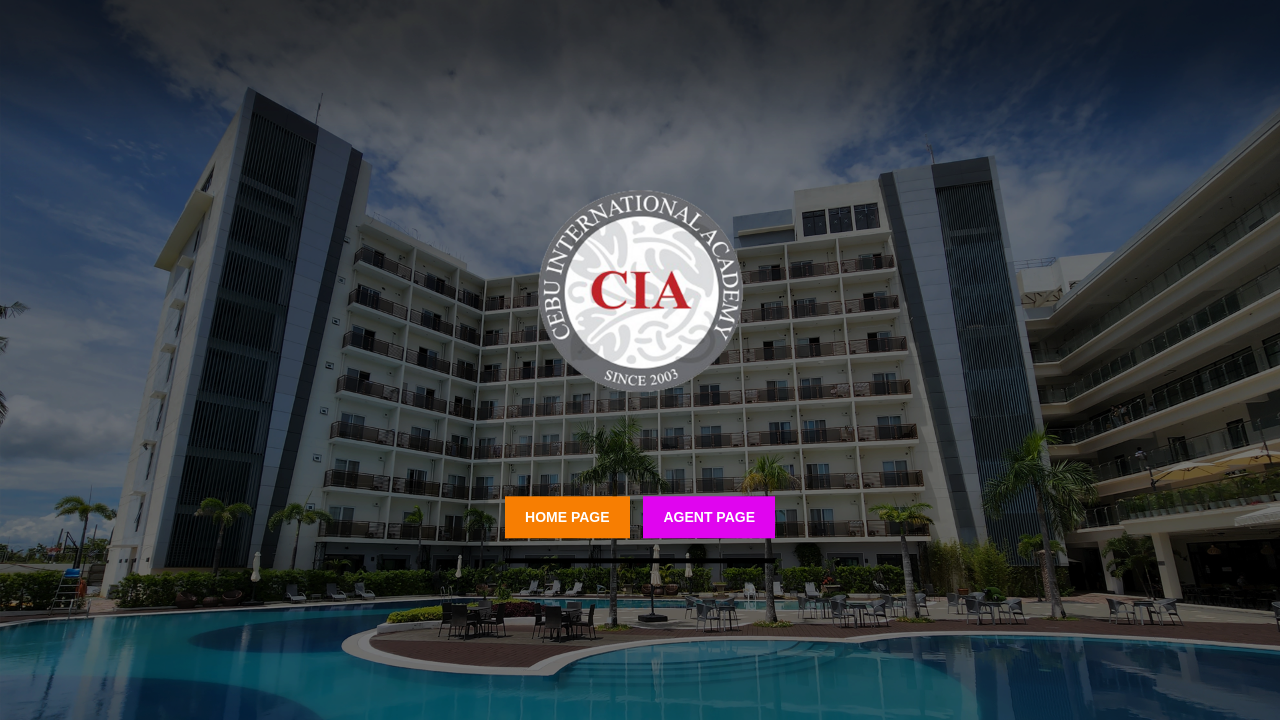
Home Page (567, 517)
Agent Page (709, 517)
